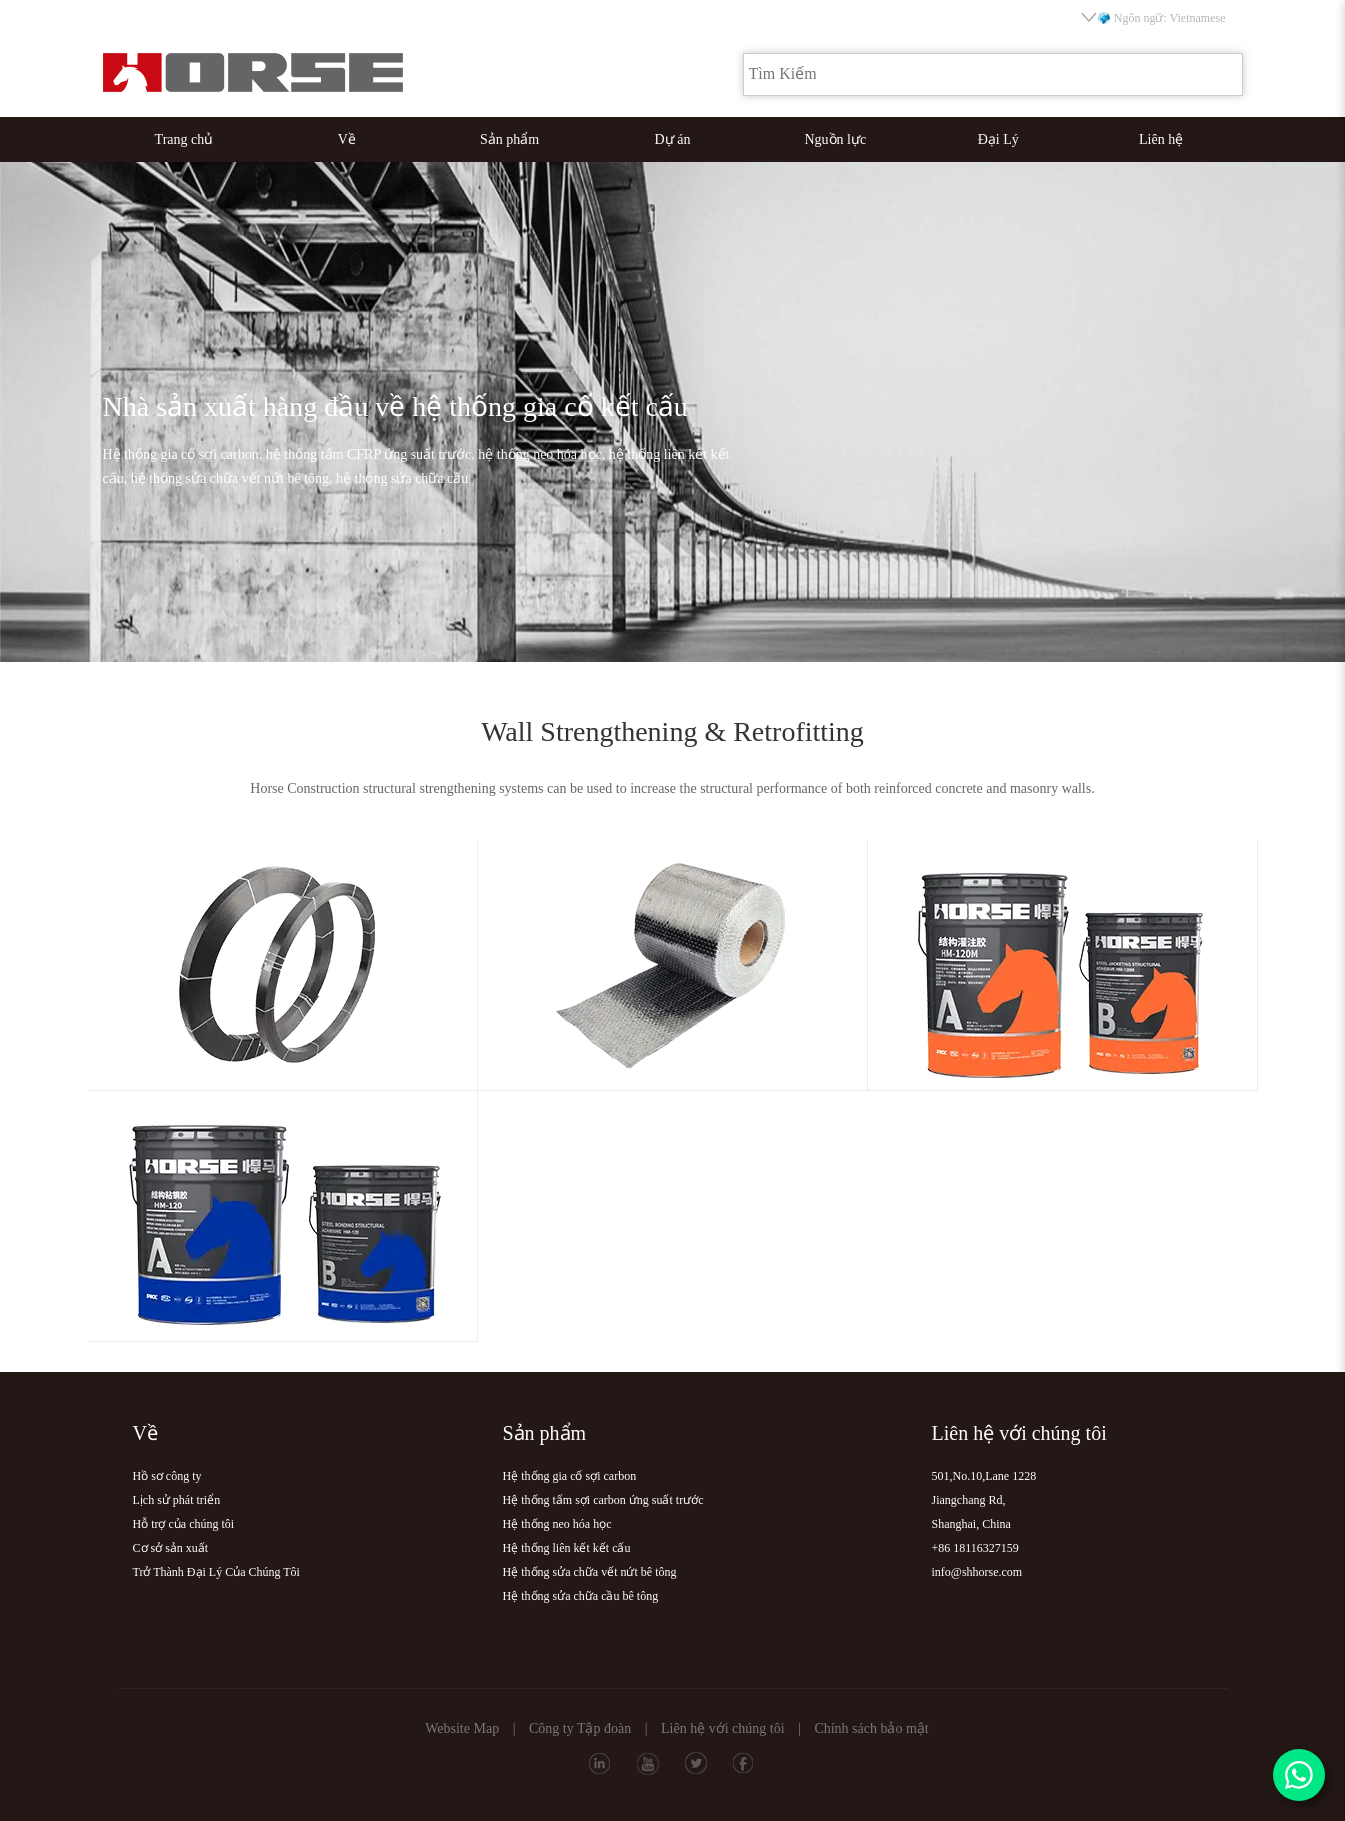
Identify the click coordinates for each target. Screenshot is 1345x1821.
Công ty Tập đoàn (580, 1728)
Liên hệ (1161, 139)
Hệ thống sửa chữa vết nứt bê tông (590, 1572)
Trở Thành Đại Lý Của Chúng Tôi (216, 1572)
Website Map (462, 1728)
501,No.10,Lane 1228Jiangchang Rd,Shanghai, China (984, 1500)
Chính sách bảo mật (871, 1728)
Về (347, 139)
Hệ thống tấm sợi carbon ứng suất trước (603, 1500)
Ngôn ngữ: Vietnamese (1155, 18)
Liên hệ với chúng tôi (723, 1728)
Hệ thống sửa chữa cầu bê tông (581, 1596)
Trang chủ (184, 139)
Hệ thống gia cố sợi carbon (570, 1476)
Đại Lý (998, 139)
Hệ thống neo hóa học (557, 1524)
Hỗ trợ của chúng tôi (184, 1524)
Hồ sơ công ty (167, 1476)
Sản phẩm (509, 139)
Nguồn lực (836, 139)
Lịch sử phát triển (177, 1500)
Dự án (673, 139)
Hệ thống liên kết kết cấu (567, 1548)
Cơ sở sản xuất (171, 1548)
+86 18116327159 (975, 1548)
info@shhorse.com (977, 1572)
